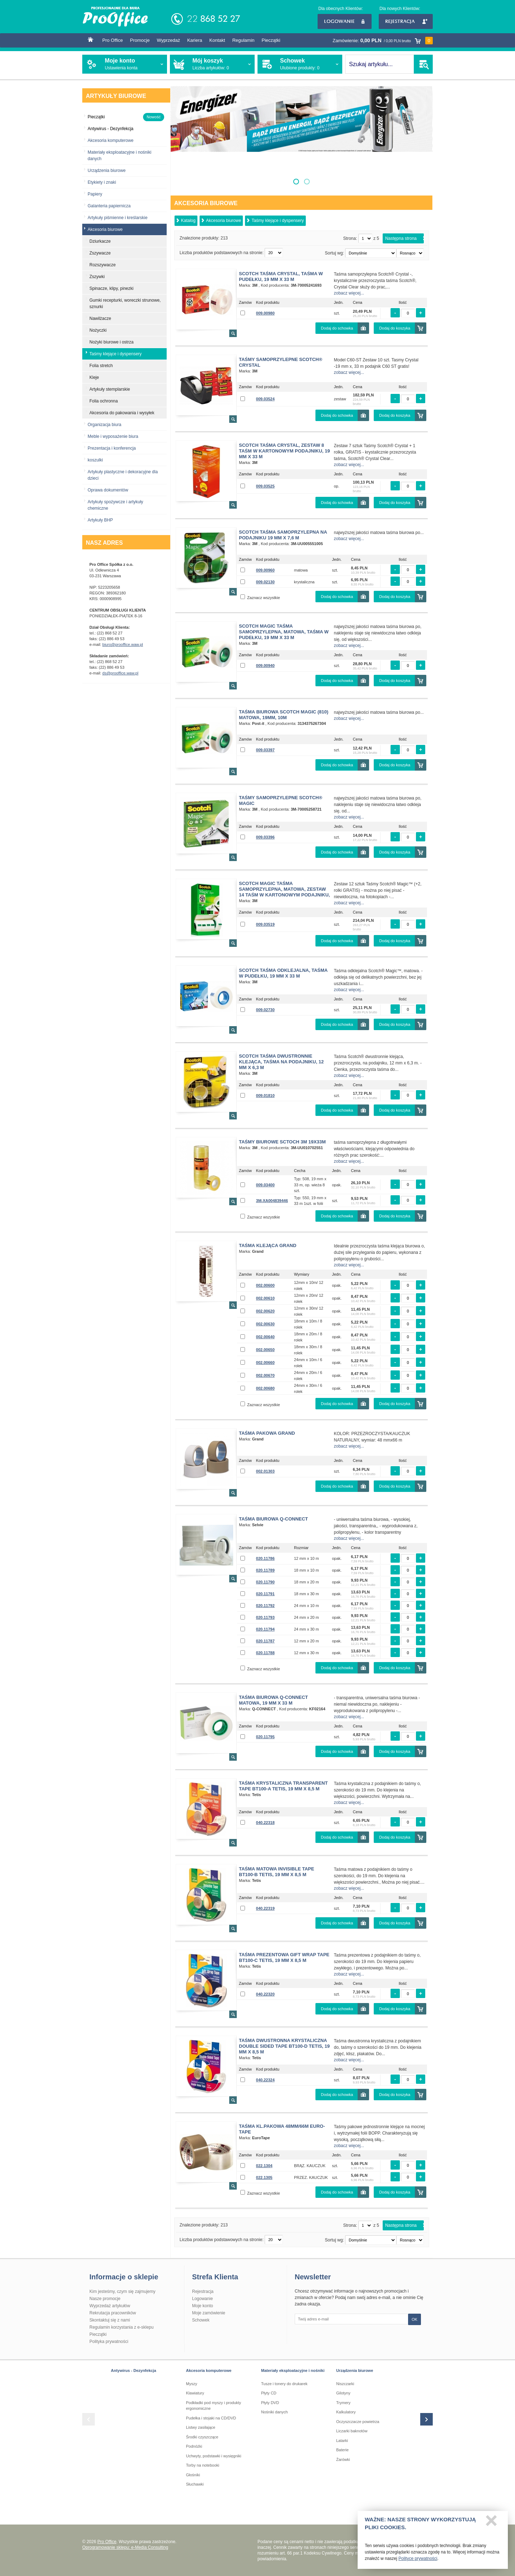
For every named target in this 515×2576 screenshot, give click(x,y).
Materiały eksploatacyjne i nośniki (292, 2370)
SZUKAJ (423, 64)
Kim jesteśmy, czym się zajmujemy (122, 2291)
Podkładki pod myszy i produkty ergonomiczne (213, 2406)
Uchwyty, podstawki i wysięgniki (213, 2456)
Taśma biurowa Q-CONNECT (273, 1519)
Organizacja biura (104, 424)
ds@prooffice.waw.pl (120, 673)
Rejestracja (406, 21)
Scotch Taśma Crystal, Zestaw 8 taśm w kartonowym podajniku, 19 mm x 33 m (284, 450)
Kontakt (217, 40)
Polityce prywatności (417, 2561)
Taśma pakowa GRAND (267, 1433)
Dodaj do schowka (337, 328)
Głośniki (193, 2475)
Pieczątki (271, 40)
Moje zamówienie (208, 2312)
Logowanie (345, 21)
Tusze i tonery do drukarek (284, 2384)
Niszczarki (345, 2384)
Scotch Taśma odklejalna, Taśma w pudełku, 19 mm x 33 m (283, 973)
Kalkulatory (345, 2412)
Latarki (342, 2440)
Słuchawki (195, 2484)
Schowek (201, 2320)
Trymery (343, 2403)
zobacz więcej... (349, 293)
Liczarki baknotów (351, 2431)
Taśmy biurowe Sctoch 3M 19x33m (282, 1141)
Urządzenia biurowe (107, 170)
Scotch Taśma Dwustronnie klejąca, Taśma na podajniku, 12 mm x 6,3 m (281, 1061)
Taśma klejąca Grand (267, 1245)
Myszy (191, 2384)
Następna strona (401, 238)
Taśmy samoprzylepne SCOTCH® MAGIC (280, 800)
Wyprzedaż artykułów (109, 2305)
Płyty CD (268, 2393)
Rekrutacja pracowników (112, 2312)
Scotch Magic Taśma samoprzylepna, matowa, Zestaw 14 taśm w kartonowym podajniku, (284, 889)
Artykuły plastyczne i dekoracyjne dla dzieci (123, 475)
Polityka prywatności (108, 2341)
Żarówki (343, 2459)
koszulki (95, 460)
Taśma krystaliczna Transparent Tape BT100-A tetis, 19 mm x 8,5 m (283, 1785)
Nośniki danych (274, 2412)
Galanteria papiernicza (109, 205)
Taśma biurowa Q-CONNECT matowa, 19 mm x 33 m (273, 1700)
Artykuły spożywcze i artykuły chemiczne (115, 505)
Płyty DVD (270, 2403)
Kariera (194, 40)
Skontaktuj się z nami (109, 2320)
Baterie (342, 2450)
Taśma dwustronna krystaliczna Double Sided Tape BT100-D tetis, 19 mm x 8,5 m (284, 2046)
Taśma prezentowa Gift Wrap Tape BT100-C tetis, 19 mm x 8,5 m (284, 1957)
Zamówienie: (383, 40)
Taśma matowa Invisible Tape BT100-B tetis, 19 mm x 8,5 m (276, 1871)
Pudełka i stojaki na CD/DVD (211, 2418)
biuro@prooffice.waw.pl (122, 644)
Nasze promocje (105, 2298)
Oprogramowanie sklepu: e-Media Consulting (125, 2547)
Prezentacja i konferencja (112, 448)
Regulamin (243, 40)
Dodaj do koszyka (394, 328)
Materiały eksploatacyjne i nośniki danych (119, 155)
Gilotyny (343, 2393)
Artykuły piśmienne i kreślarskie (117, 217)
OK (414, 2319)
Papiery (95, 194)
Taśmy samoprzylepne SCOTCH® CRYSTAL (280, 362)
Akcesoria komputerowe (110, 140)
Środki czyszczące (202, 2437)
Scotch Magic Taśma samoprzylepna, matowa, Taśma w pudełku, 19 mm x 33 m (284, 631)
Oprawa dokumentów (108, 490)
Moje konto (202, 2305)
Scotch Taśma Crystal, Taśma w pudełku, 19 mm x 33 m (281, 276)
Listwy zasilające (200, 2427)
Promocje (140, 40)
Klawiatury (195, 2393)
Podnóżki (194, 2446)
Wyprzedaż (168, 40)
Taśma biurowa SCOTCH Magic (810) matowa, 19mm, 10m (283, 714)
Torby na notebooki (202, 2465)
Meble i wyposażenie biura (113, 436)
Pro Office (112, 40)
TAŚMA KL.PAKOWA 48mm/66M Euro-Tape (282, 2129)
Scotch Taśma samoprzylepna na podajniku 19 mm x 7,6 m (283, 534)
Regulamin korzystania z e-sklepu (121, 2327)
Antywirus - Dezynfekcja (133, 2370)
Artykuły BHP (100, 520)
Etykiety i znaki (102, 182)
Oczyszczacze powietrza (357, 2421)
